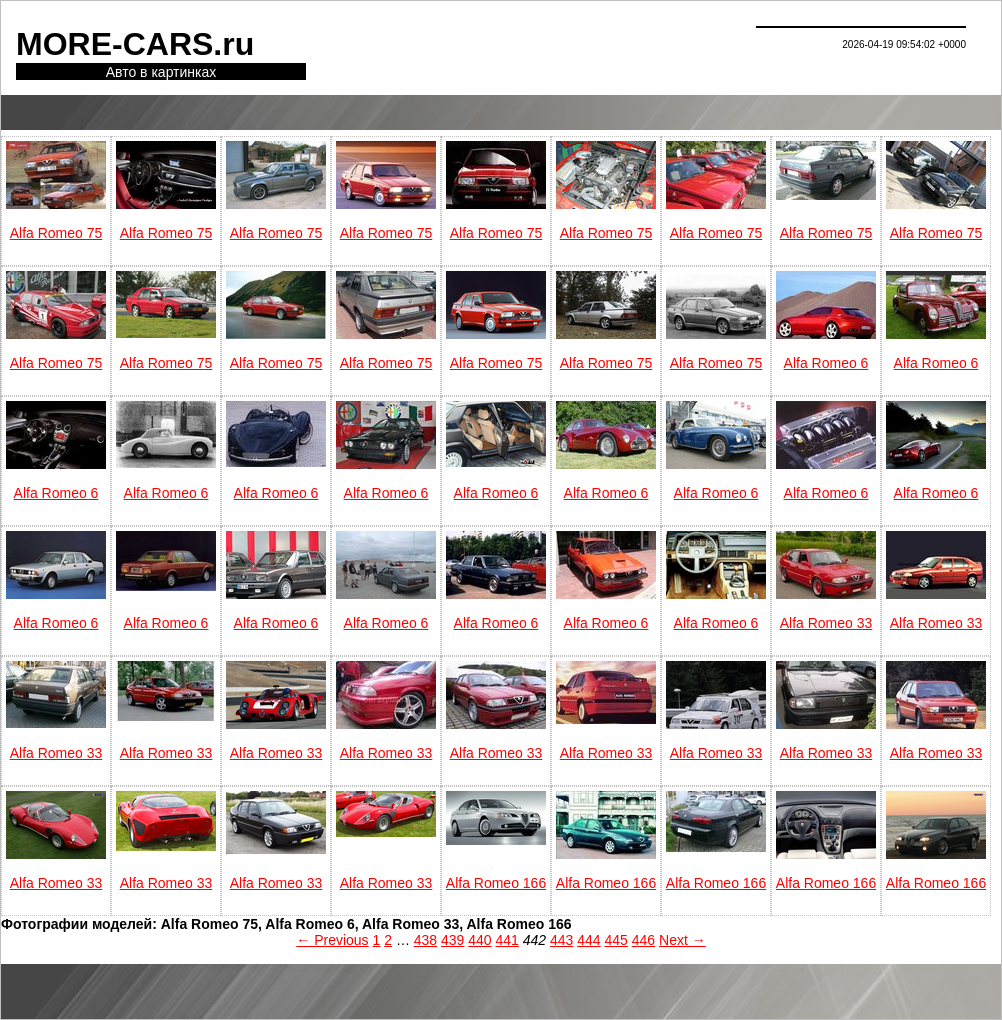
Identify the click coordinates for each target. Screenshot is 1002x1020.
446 (643, 940)
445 (616, 940)
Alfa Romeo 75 (56, 233)
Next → (682, 940)
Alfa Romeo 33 (826, 623)
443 (561, 940)
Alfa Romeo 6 (826, 363)
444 (588, 940)
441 (507, 940)
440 (479, 940)
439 (452, 940)
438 (425, 940)
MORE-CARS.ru (135, 44)
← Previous (332, 940)
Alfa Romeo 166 (496, 883)
